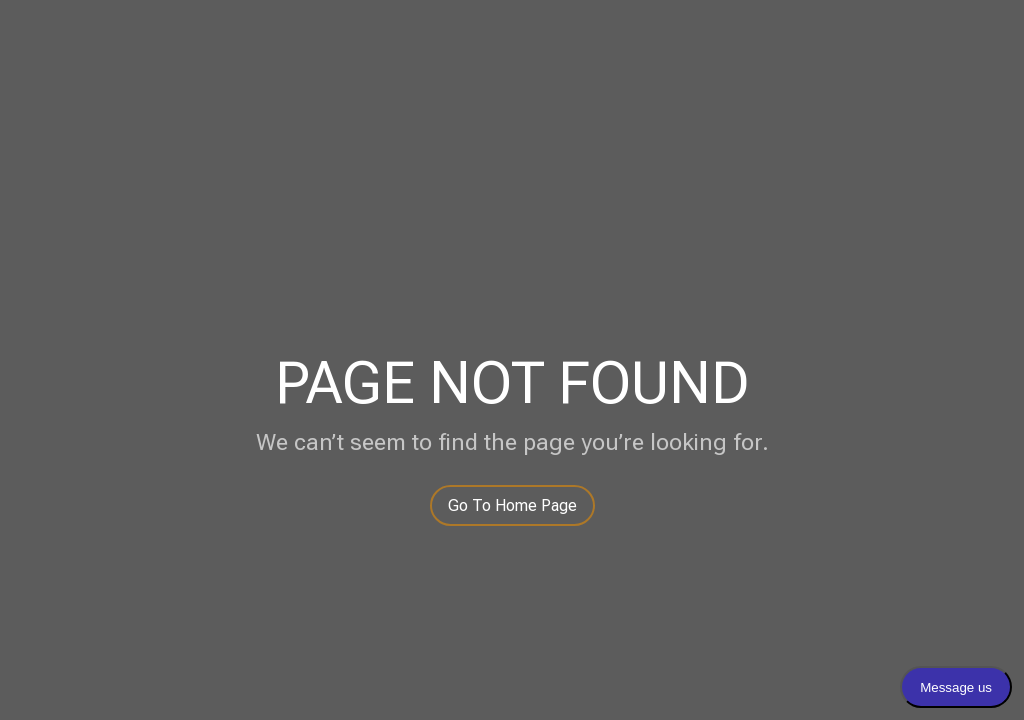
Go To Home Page (512, 505)
